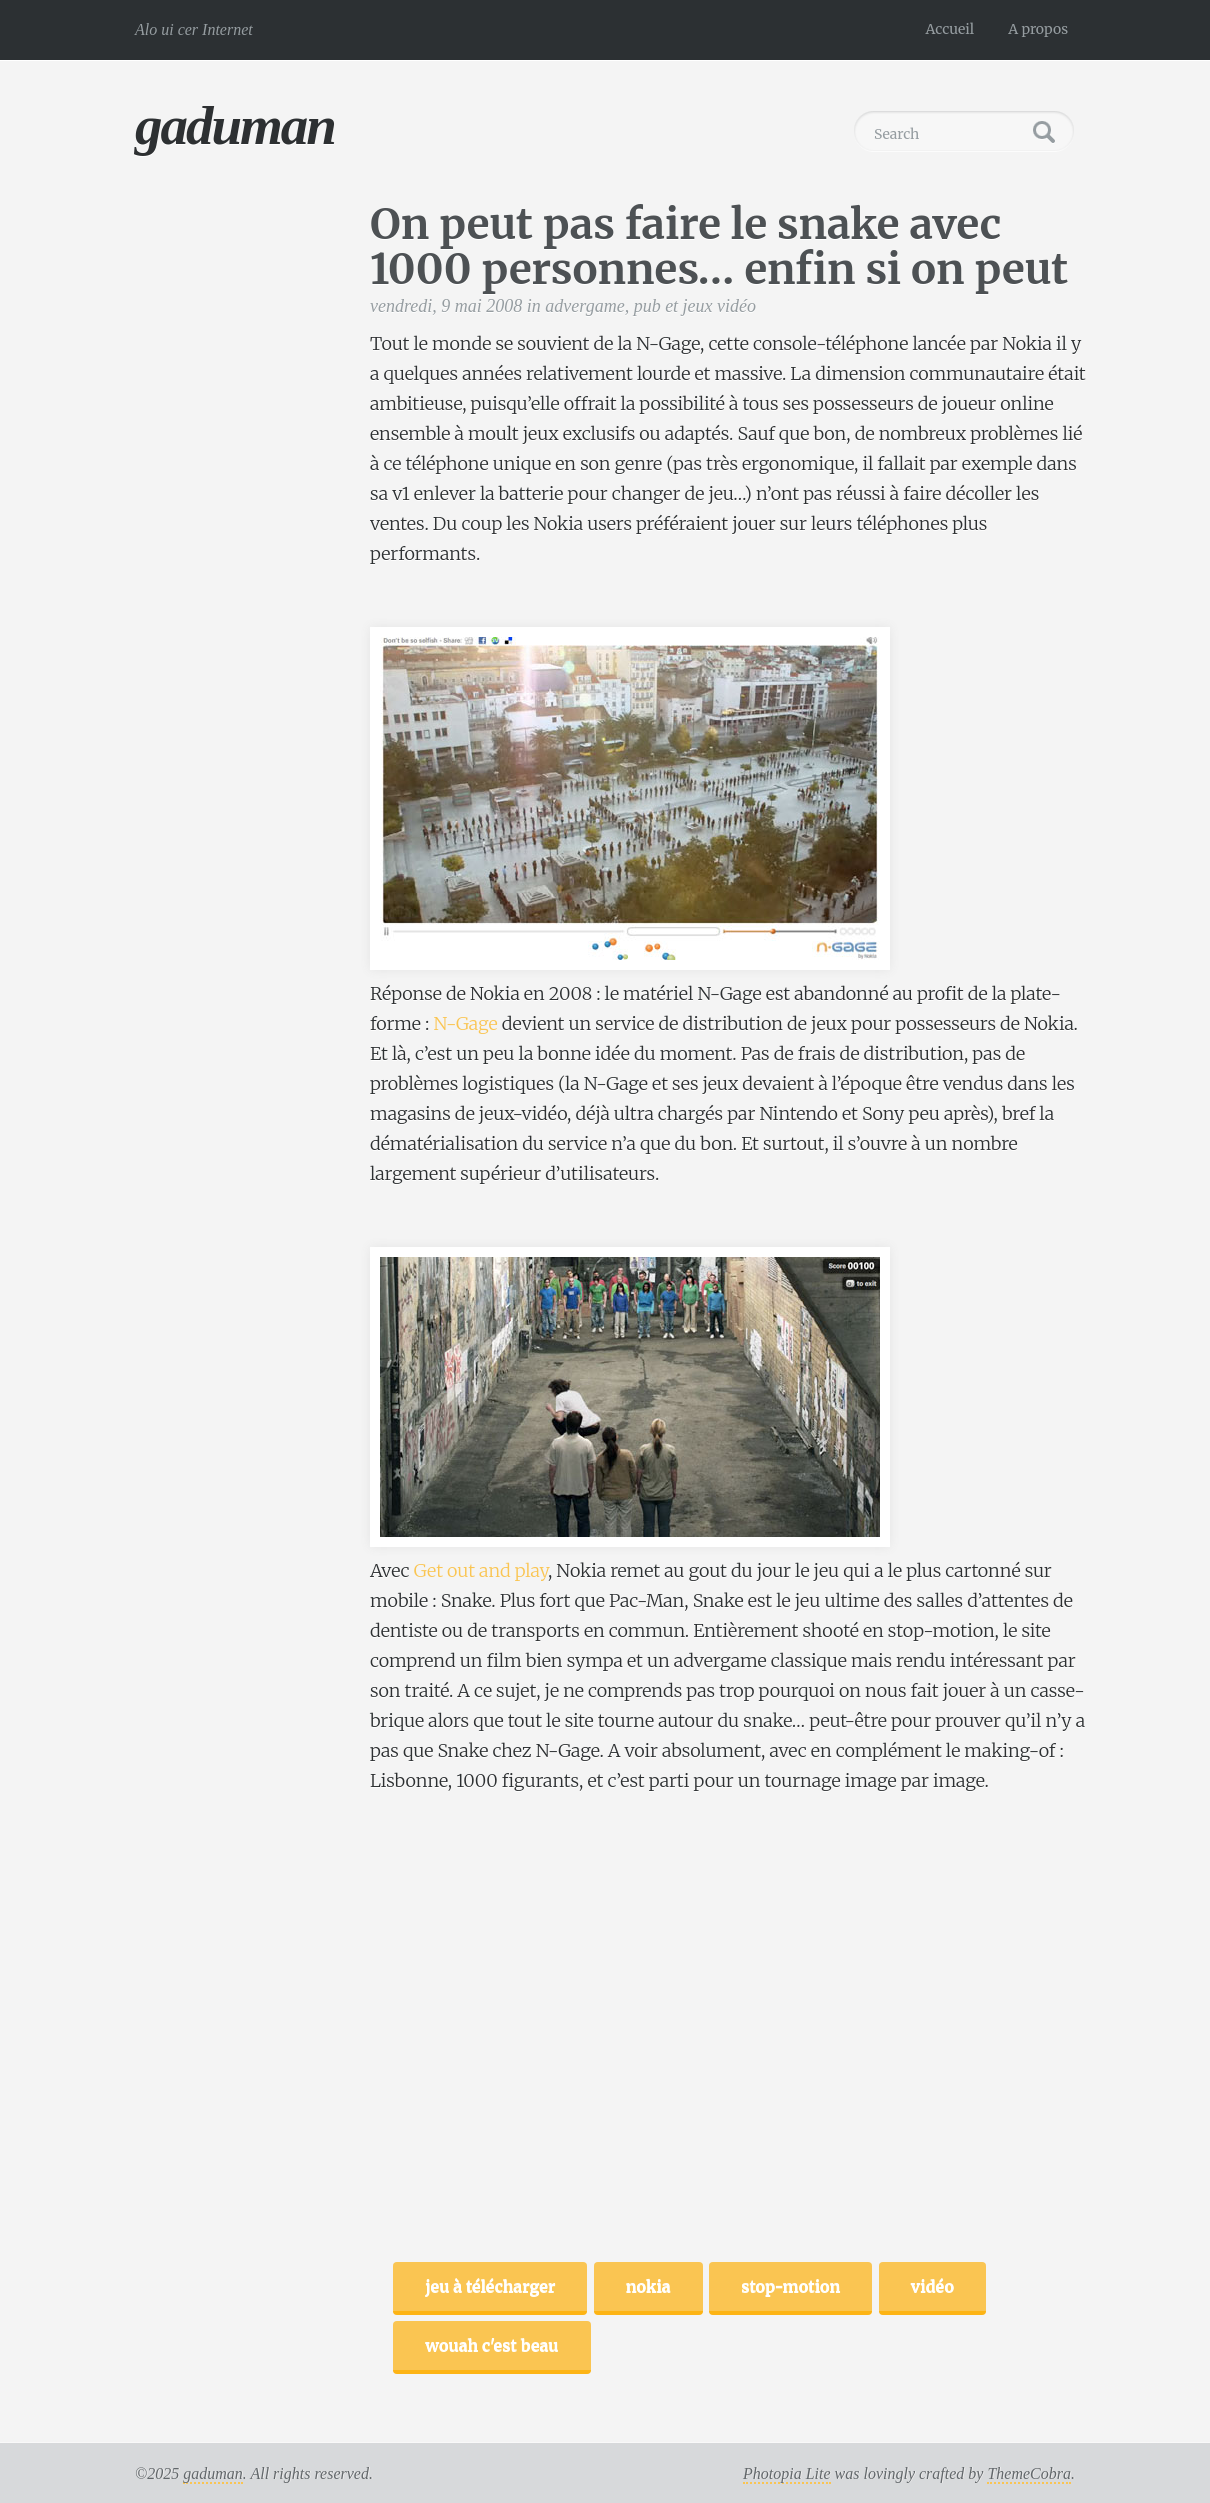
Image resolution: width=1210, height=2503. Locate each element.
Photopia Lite (787, 2473)
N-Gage (465, 1023)
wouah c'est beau (491, 2345)
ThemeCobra (1029, 2473)
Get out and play (481, 1570)
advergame (584, 306)
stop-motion (790, 2286)
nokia (648, 2286)
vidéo (932, 2286)
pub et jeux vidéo (695, 306)
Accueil (950, 29)
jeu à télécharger (490, 2286)
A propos (1038, 29)
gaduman (235, 125)
